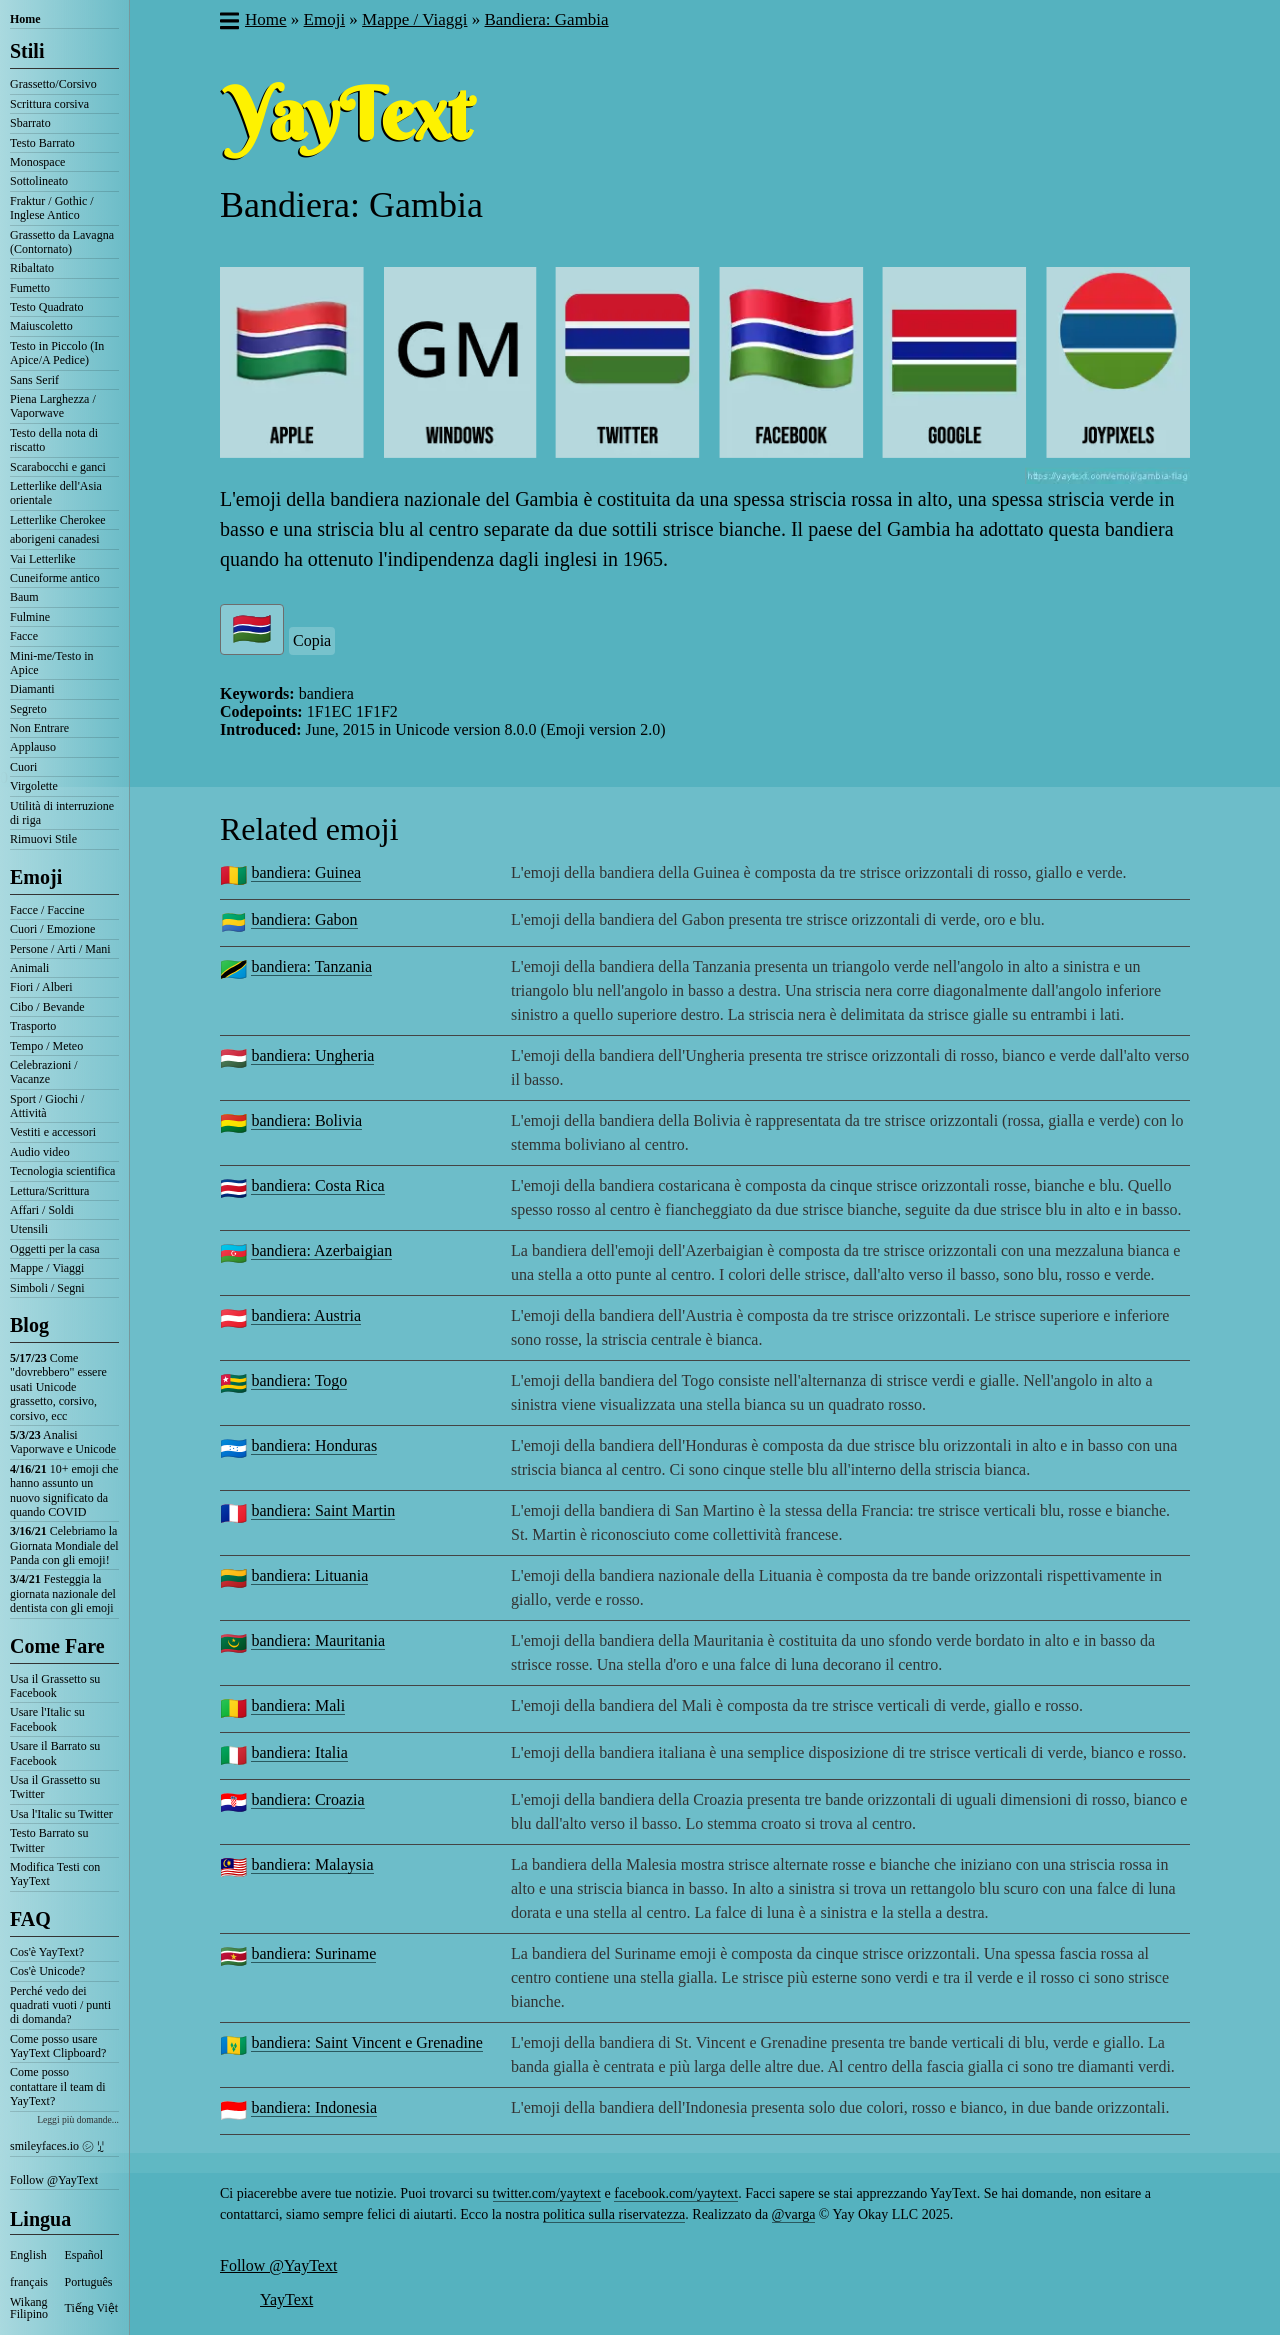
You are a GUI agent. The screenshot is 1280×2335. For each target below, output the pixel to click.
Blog (29, 1325)
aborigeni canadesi (55, 539)
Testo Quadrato (46, 307)
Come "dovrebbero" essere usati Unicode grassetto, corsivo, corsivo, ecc (58, 1387)
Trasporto (33, 1026)
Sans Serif (34, 380)
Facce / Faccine (47, 910)
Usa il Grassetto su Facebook (55, 1686)
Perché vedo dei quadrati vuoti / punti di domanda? (60, 2005)
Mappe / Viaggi (47, 1268)
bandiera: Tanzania (311, 966)
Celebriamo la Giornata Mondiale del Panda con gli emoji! (64, 1545)
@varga (794, 2214)
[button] (228, 23)
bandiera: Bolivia (306, 1120)
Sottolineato (39, 181)
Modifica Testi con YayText (55, 1874)
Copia (312, 640)
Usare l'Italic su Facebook (47, 1719)
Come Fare (57, 1646)
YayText (286, 2299)
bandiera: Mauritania (318, 1640)
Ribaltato (32, 268)
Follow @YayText (54, 2180)
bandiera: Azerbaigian (321, 1250)
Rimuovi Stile (43, 839)
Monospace (37, 162)
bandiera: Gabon (304, 919)
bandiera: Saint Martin (323, 1510)
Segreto (28, 709)
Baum (24, 597)
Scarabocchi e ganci (58, 467)
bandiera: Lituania (309, 1575)
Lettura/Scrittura (49, 1191)
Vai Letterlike (43, 559)
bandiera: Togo (299, 1380)
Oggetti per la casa (55, 1249)
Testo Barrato (42, 143)
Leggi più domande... (78, 2119)
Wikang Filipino (29, 2308)
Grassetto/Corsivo (53, 84)
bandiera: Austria (306, 1315)
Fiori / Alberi (41, 987)
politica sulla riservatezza (614, 2214)
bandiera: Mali (298, 1705)
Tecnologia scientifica (62, 1171)
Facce (24, 636)
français (29, 2282)
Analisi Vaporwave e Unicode (63, 1442)
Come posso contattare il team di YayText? (58, 2086)
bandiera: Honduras (314, 1445)
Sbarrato (30, 123)
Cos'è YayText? (47, 1952)
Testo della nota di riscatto (54, 440)
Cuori (23, 767)
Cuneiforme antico (55, 578)
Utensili (29, 1229)
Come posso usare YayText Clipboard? (58, 2046)
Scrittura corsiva (49, 104)
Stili (27, 51)
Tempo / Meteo (46, 1046)
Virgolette (34, 786)
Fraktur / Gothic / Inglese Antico (52, 208)
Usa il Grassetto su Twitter (55, 1787)
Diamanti (32, 689)
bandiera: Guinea (306, 872)
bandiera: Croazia (307, 1799)
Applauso (33, 747)
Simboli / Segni (47, 1288)
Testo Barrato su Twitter (49, 1840)
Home (25, 19)
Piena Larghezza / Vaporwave (53, 406)
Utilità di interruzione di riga (62, 813)
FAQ (30, 1919)
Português (89, 2282)
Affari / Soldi (42, 1210)
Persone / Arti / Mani (60, 949)
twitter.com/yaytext (547, 2193)
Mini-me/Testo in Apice (51, 663)
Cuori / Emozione (52, 929)
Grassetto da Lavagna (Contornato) (62, 242)
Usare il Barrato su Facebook (55, 1753)
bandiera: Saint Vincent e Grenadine (367, 2042)
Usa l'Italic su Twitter (61, 1814)
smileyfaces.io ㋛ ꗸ (57, 2146)
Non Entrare (39, 728)
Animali (29, 968)
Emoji (36, 877)
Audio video (40, 1152)
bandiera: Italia (299, 1752)
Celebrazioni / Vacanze (44, 1072)
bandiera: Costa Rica (317, 1185)
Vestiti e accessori (53, 1132)
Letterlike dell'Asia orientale (56, 493)
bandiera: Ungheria (312, 1055)
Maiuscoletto (41, 326)
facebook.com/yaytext (676, 2193)
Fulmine (30, 617)
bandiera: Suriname (313, 1953)
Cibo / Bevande (47, 1007)
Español (84, 2255)
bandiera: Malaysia (312, 1864)
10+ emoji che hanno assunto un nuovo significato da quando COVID (64, 1490)
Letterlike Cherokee (58, 520)
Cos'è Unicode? (47, 1971)
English (28, 2255)
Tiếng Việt (92, 2308)
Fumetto (30, 288)
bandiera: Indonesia (314, 2107)
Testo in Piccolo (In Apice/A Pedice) (57, 353)
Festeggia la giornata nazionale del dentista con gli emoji (63, 1593)
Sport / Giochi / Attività (47, 1106)
